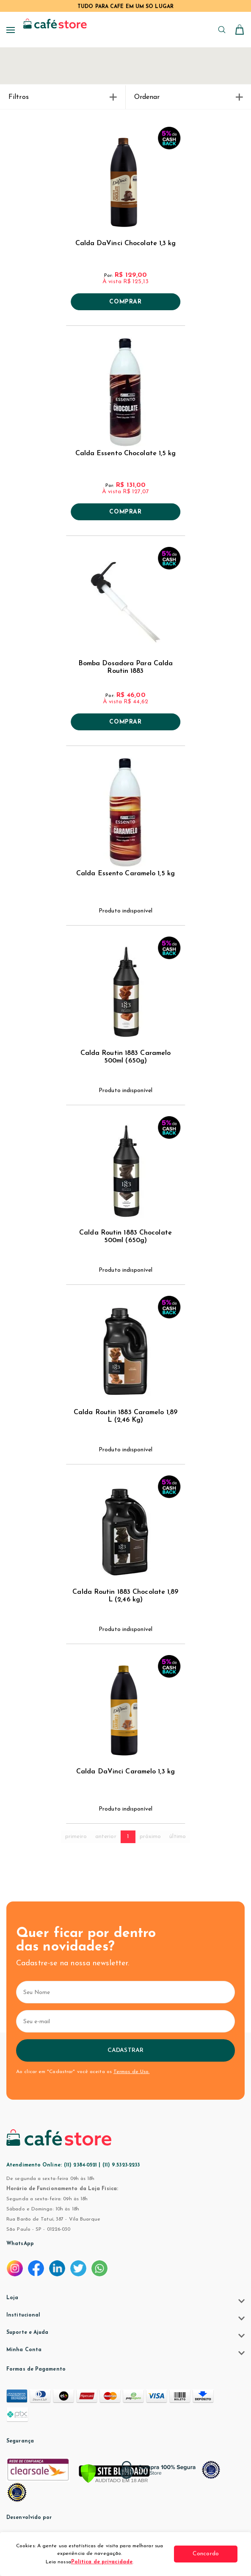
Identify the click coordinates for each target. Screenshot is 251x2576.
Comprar (125, 302)
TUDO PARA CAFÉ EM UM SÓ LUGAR (125, 6)
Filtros (62, 97)
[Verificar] (114, 2474)
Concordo (206, 2554)
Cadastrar (125, 2050)
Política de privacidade (101, 2562)
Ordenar (188, 97)
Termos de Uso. (131, 2071)
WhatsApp (20, 2243)
